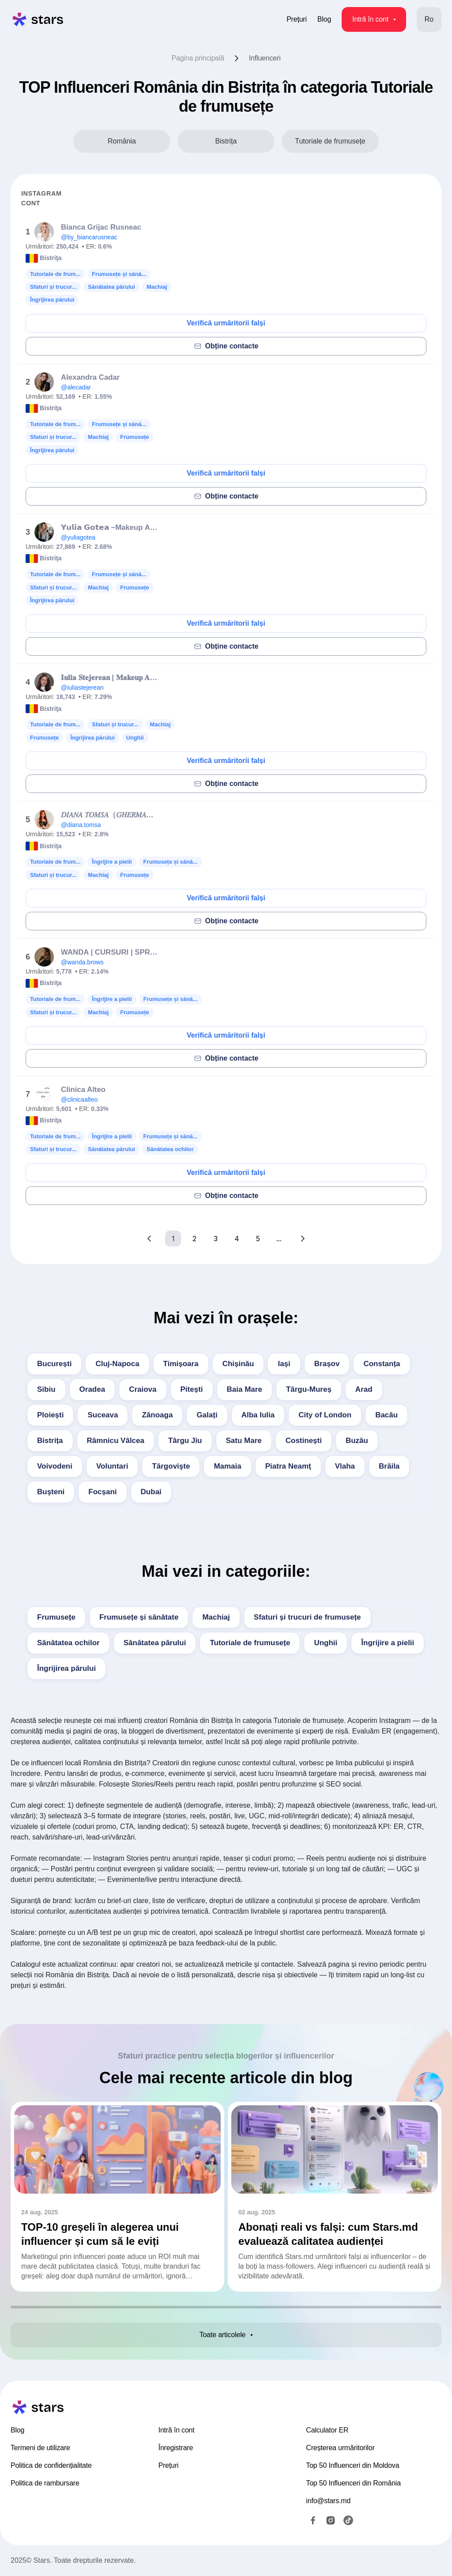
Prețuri (296, 19)
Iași (284, 1364)
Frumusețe (56, 1617)
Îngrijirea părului (66, 1668)
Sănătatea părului (155, 1643)
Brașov (327, 1364)
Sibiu (46, 1389)
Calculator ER (327, 2430)
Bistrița (50, 1440)
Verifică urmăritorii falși (226, 323)
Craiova (142, 1389)
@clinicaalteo (79, 1099)
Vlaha (345, 1466)
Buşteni (50, 1492)
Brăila (389, 1466)
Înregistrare (175, 2447)
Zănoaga (157, 1415)
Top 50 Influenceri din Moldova (352, 2465)
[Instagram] (331, 2520)
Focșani (102, 1492)
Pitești (192, 1389)
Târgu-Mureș (308, 1389)
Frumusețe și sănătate (139, 1617)
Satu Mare (244, 1440)
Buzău (357, 1440)
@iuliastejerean (82, 687)
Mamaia (227, 1466)
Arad (364, 1389)
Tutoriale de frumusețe (250, 1643)
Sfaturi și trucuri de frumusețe (307, 1617)
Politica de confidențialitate (51, 2465)
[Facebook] (313, 2520)
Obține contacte (226, 346)
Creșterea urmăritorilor (340, 2447)
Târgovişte (171, 1466)
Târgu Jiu (185, 1440)
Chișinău (238, 1364)
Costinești (304, 1440)
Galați (206, 1415)
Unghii (325, 1643)
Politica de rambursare (45, 2483)
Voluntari (112, 1466)
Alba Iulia (258, 1415)
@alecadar (76, 387)
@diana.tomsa (81, 824)
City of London (324, 1415)
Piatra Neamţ (288, 1466)
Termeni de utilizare (40, 2447)
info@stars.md (328, 2500)
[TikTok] (348, 2520)
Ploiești (50, 1415)
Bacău (386, 1415)
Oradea (92, 1389)
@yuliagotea (78, 537)
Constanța (381, 1364)
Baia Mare (244, 1389)
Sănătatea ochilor (68, 1643)
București (54, 1364)
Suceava (102, 1415)
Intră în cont (374, 19)
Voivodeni (54, 1466)
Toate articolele (226, 2334)
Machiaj (216, 1617)
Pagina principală (198, 58)
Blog (324, 19)
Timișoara (181, 1364)
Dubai (151, 1492)
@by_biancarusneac (89, 237)
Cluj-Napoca (117, 1364)
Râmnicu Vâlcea (115, 1440)
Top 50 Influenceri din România (353, 2483)
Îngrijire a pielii (387, 1643)
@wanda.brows (82, 962)
